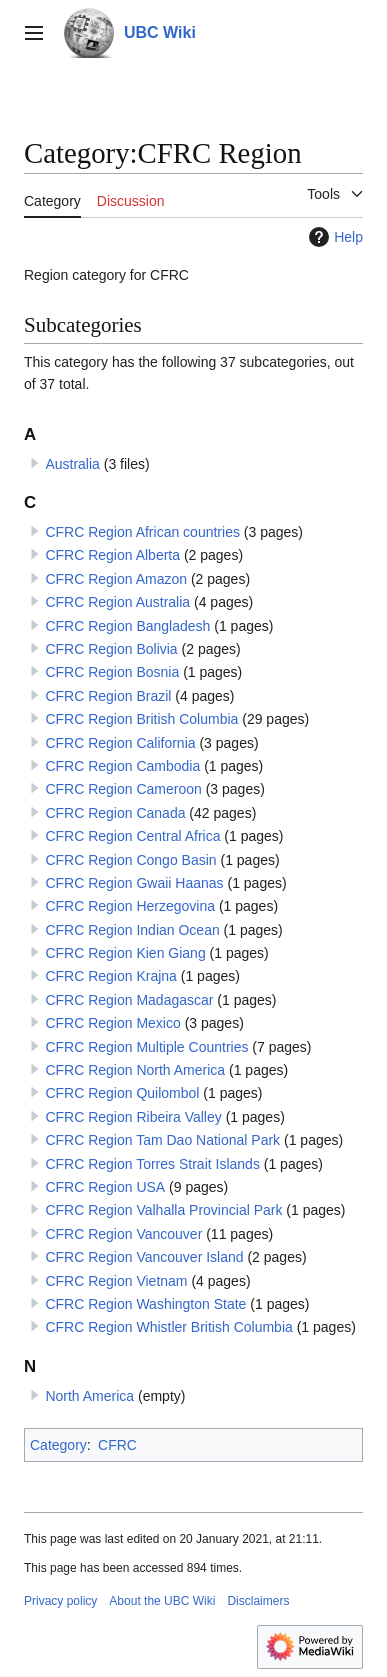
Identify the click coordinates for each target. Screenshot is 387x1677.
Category (58, 1445)
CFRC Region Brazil (108, 696)
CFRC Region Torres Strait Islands (152, 1164)
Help (333, 237)
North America (89, 1396)
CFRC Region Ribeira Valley (133, 1117)
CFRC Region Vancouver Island (144, 1257)
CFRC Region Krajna (111, 976)
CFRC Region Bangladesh (127, 626)
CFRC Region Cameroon (123, 789)
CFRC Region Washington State (145, 1304)
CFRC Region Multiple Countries (146, 1047)
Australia (72, 464)
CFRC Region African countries (142, 532)
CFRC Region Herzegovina (130, 906)
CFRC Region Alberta (112, 555)
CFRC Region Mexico (112, 1023)
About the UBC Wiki (162, 1601)
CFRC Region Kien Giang (125, 953)
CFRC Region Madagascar (129, 1000)
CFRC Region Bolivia (111, 649)
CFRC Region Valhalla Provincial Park (163, 1210)
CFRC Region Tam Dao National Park (162, 1140)
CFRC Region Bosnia (112, 672)
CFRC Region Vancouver (123, 1234)
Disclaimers (258, 1601)
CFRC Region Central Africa (132, 836)
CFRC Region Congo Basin (130, 860)
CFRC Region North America (135, 1070)
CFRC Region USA (105, 1187)
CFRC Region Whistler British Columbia (168, 1327)
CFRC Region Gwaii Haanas (134, 883)
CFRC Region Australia (117, 602)
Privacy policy (60, 1601)
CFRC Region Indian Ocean (132, 930)
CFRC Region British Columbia (141, 719)
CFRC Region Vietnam (116, 1281)
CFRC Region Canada (115, 813)
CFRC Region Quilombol (122, 1093)
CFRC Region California (120, 743)
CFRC (117, 1445)
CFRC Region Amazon (116, 579)
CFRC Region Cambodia (122, 766)
